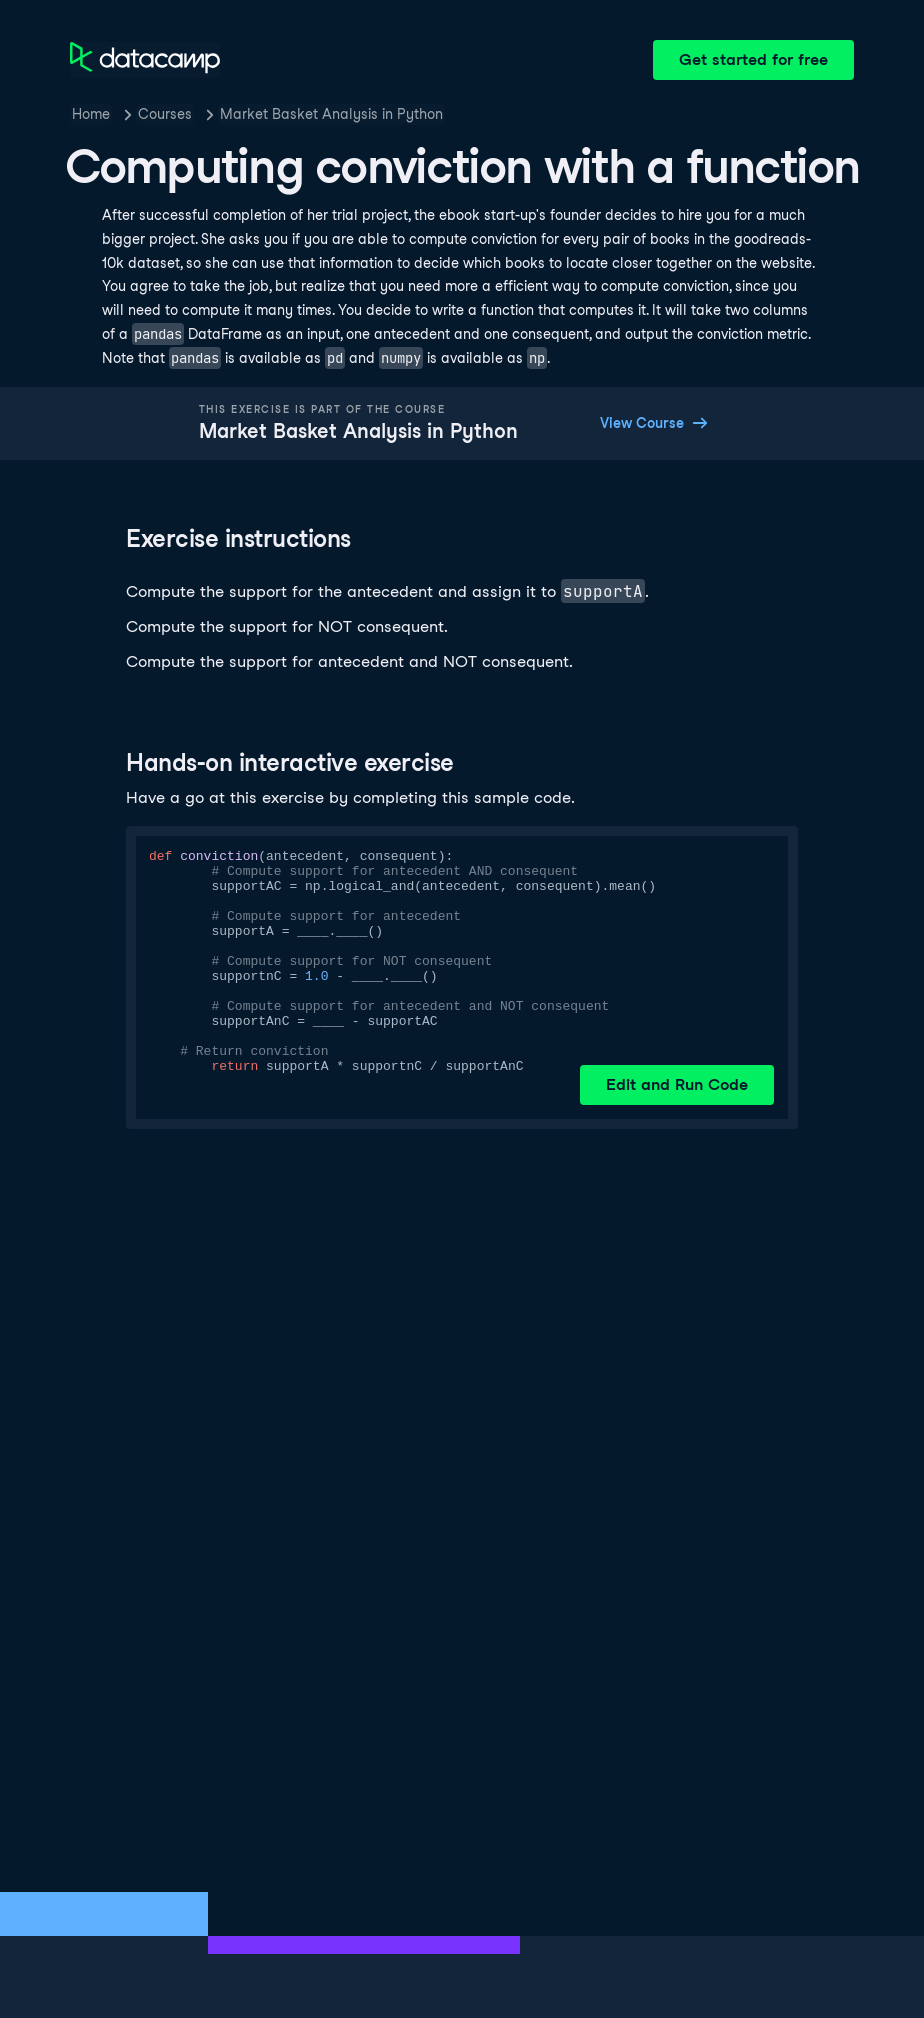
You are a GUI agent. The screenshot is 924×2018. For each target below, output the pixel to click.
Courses (165, 114)
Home (91, 114)
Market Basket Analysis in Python (331, 114)
